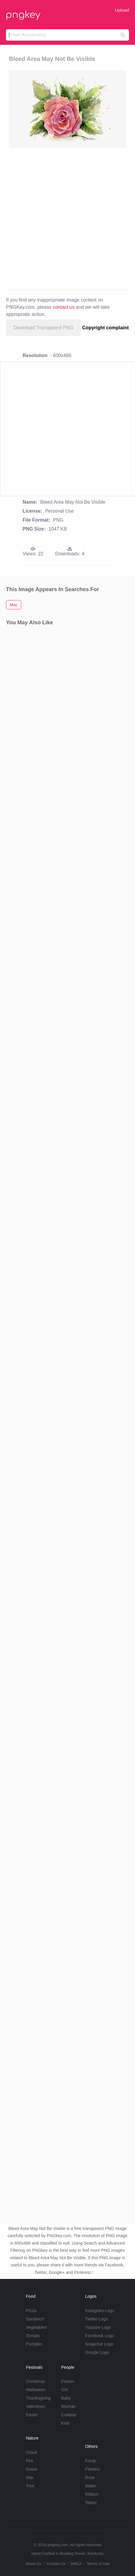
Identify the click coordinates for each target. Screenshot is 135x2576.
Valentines (35, 2406)
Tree (30, 2485)
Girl (64, 2389)
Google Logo (97, 2352)
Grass (31, 2469)
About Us (33, 2563)
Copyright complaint (105, 327)
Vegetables (36, 2327)
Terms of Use (98, 2563)
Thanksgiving (38, 2398)
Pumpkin (34, 2344)
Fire (29, 2460)
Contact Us (55, 2563)
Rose (90, 2477)
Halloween (35, 2389)
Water (90, 2485)
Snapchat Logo (99, 2344)
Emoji (90, 2460)
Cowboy (68, 2414)
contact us (64, 307)
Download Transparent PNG (43, 327)
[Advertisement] (67, 218)
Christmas (35, 2381)
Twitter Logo (96, 2319)
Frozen (67, 2381)
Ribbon (91, 2494)
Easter (32, 2414)
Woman (68, 2406)
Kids (65, 2423)
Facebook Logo (99, 2335)
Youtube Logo (98, 2327)
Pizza (31, 2310)
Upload (122, 10)
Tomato (33, 2335)
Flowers (92, 2469)
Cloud (31, 2452)
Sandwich (35, 2319)
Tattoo (90, 2502)
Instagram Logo (99, 2310)
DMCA (76, 2563)
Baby (66, 2398)
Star (30, 2477)
